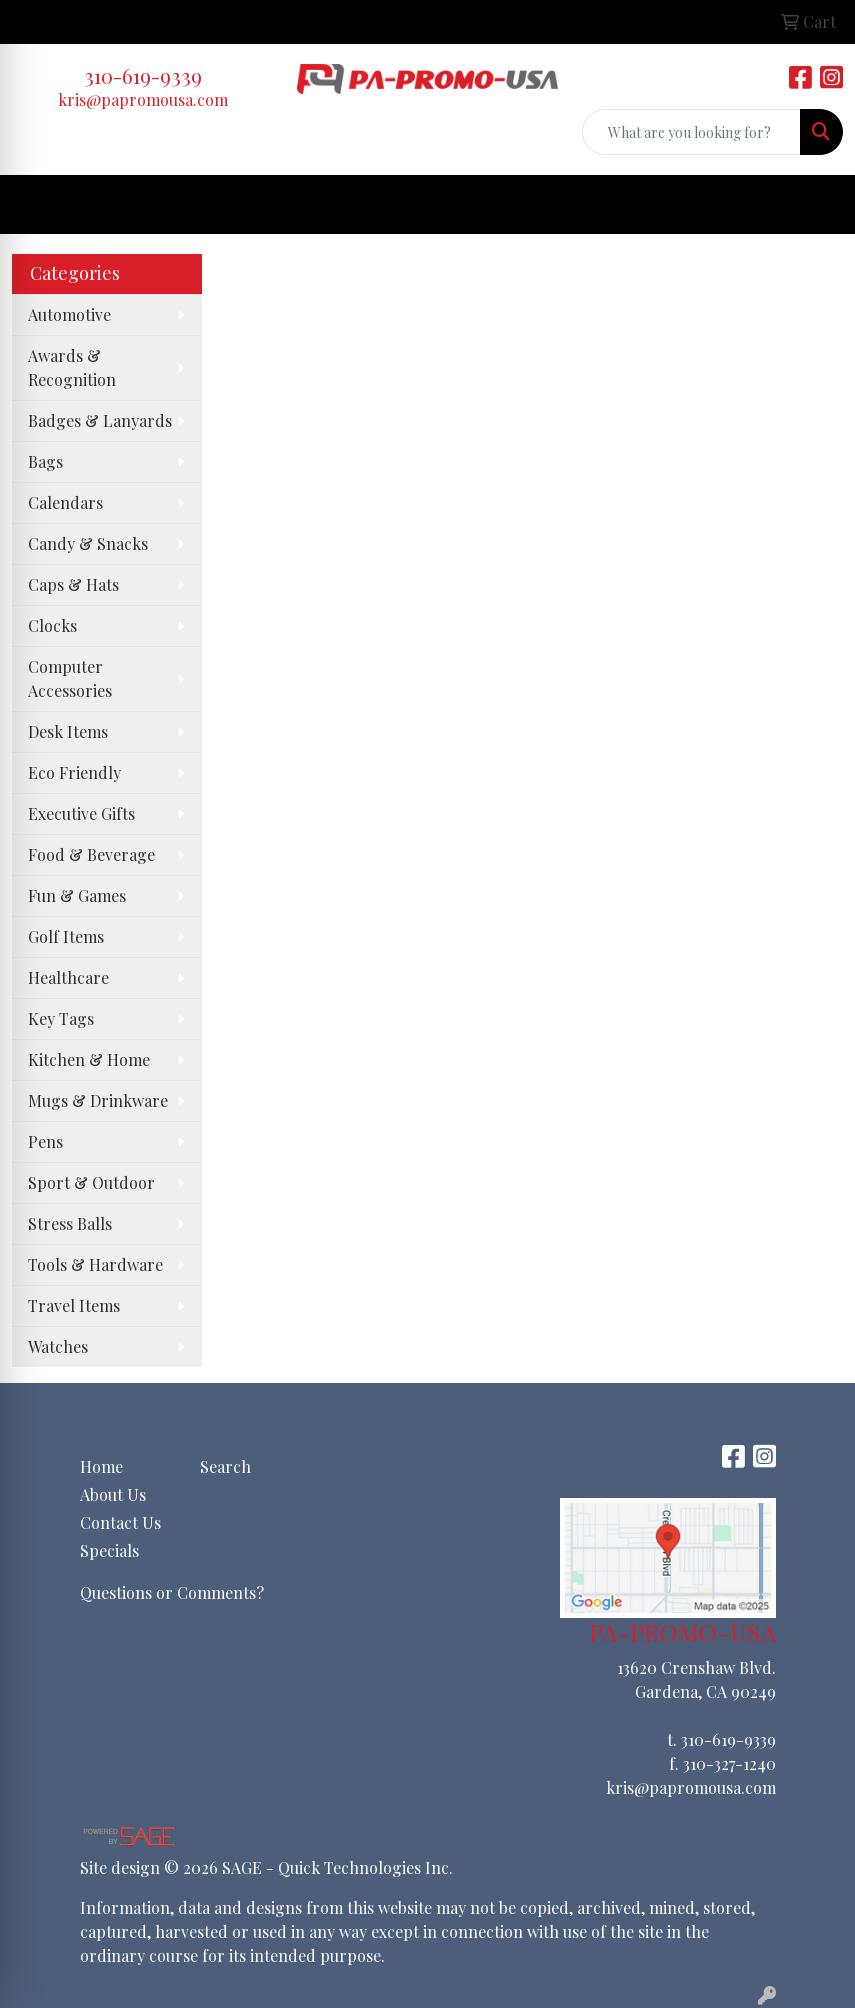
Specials (109, 1550)
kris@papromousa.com (143, 99)
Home (101, 1466)
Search (225, 1466)
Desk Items (68, 731)
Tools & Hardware (95, 1264)
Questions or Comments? (172, 1592)
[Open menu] (815, 205)
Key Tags (61, 1018)
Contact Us (120, 1522)
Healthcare (68, 977)
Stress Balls (70, 1223)
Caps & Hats (73, 584)
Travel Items (74, 1305)
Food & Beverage (91, 854)
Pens (45, 1141)
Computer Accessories (70, 678)
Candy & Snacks (88, 543)
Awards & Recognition (72, 367)
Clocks (52, 625)
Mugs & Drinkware (98, 1100)
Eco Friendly (74, 772)
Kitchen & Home (89, 1059)
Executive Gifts (81, 813)
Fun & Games (77, 895)
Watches (58, 1346)
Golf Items (66, 936)
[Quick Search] (691, 132)
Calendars (65, 502)
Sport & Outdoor (91, 1182)
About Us (113, 1494)
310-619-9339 (143, 75)
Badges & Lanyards (100, 420)
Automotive (69, 314)
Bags (45, 461)
